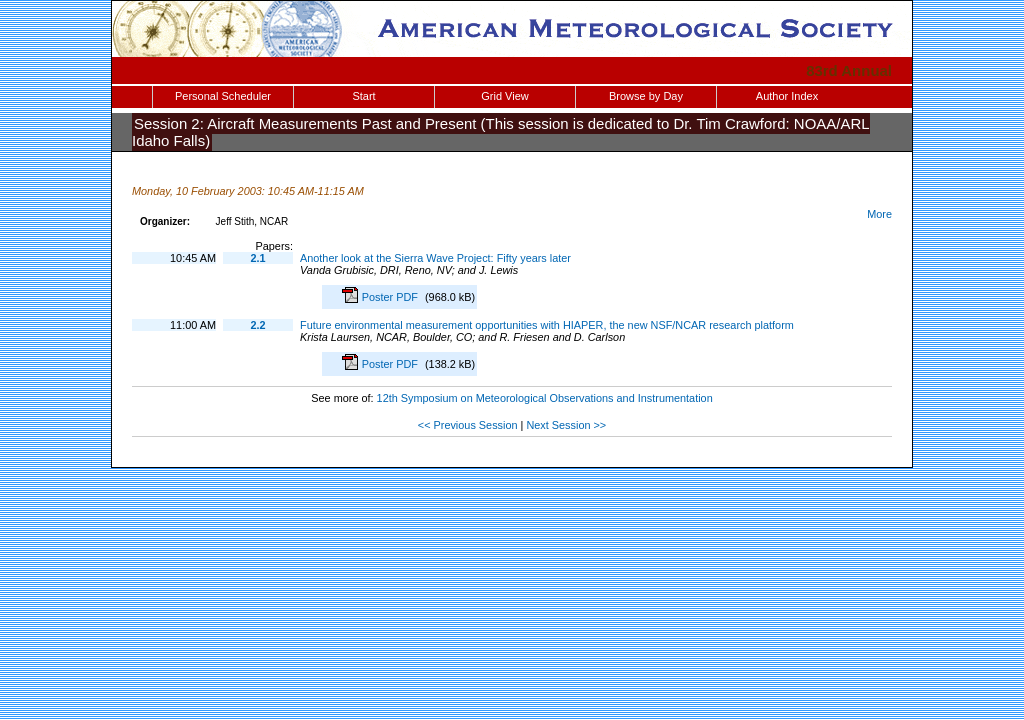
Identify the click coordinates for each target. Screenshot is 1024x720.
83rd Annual (849, 70)
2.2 (257, 325)
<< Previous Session (468, 425)
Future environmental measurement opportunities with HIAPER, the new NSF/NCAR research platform (547, 325)
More (879, 214)
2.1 (257, 258)
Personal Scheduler (223, 96)
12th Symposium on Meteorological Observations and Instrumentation (545, 398)
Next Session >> (566, 425)
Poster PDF (391, 297)
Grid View (504, 96)
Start (363, 96)
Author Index (787, 96)
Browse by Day (646, 96)
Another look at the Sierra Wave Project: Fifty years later (435, 258)
